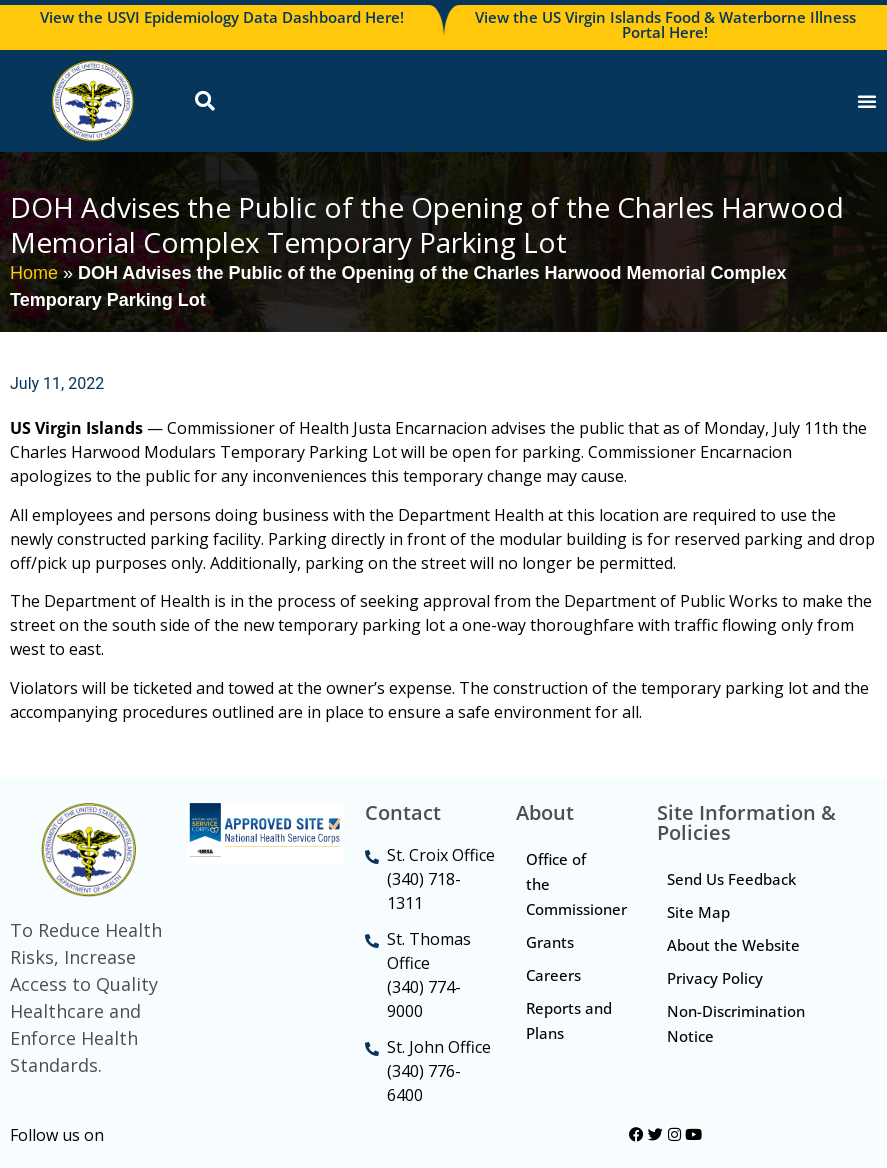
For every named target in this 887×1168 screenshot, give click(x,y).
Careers (553, 975)
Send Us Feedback (731, 879)
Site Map (698, 912)
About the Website (733, 945)
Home (34, 273)
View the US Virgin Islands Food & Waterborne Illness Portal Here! (665, 24)
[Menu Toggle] (867, 101)
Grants (550, 942)
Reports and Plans (569, 1020)
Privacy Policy (715, 978)
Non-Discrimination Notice (736, 1023)
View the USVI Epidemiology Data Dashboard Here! (222, 17)
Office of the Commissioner (576, 884)
